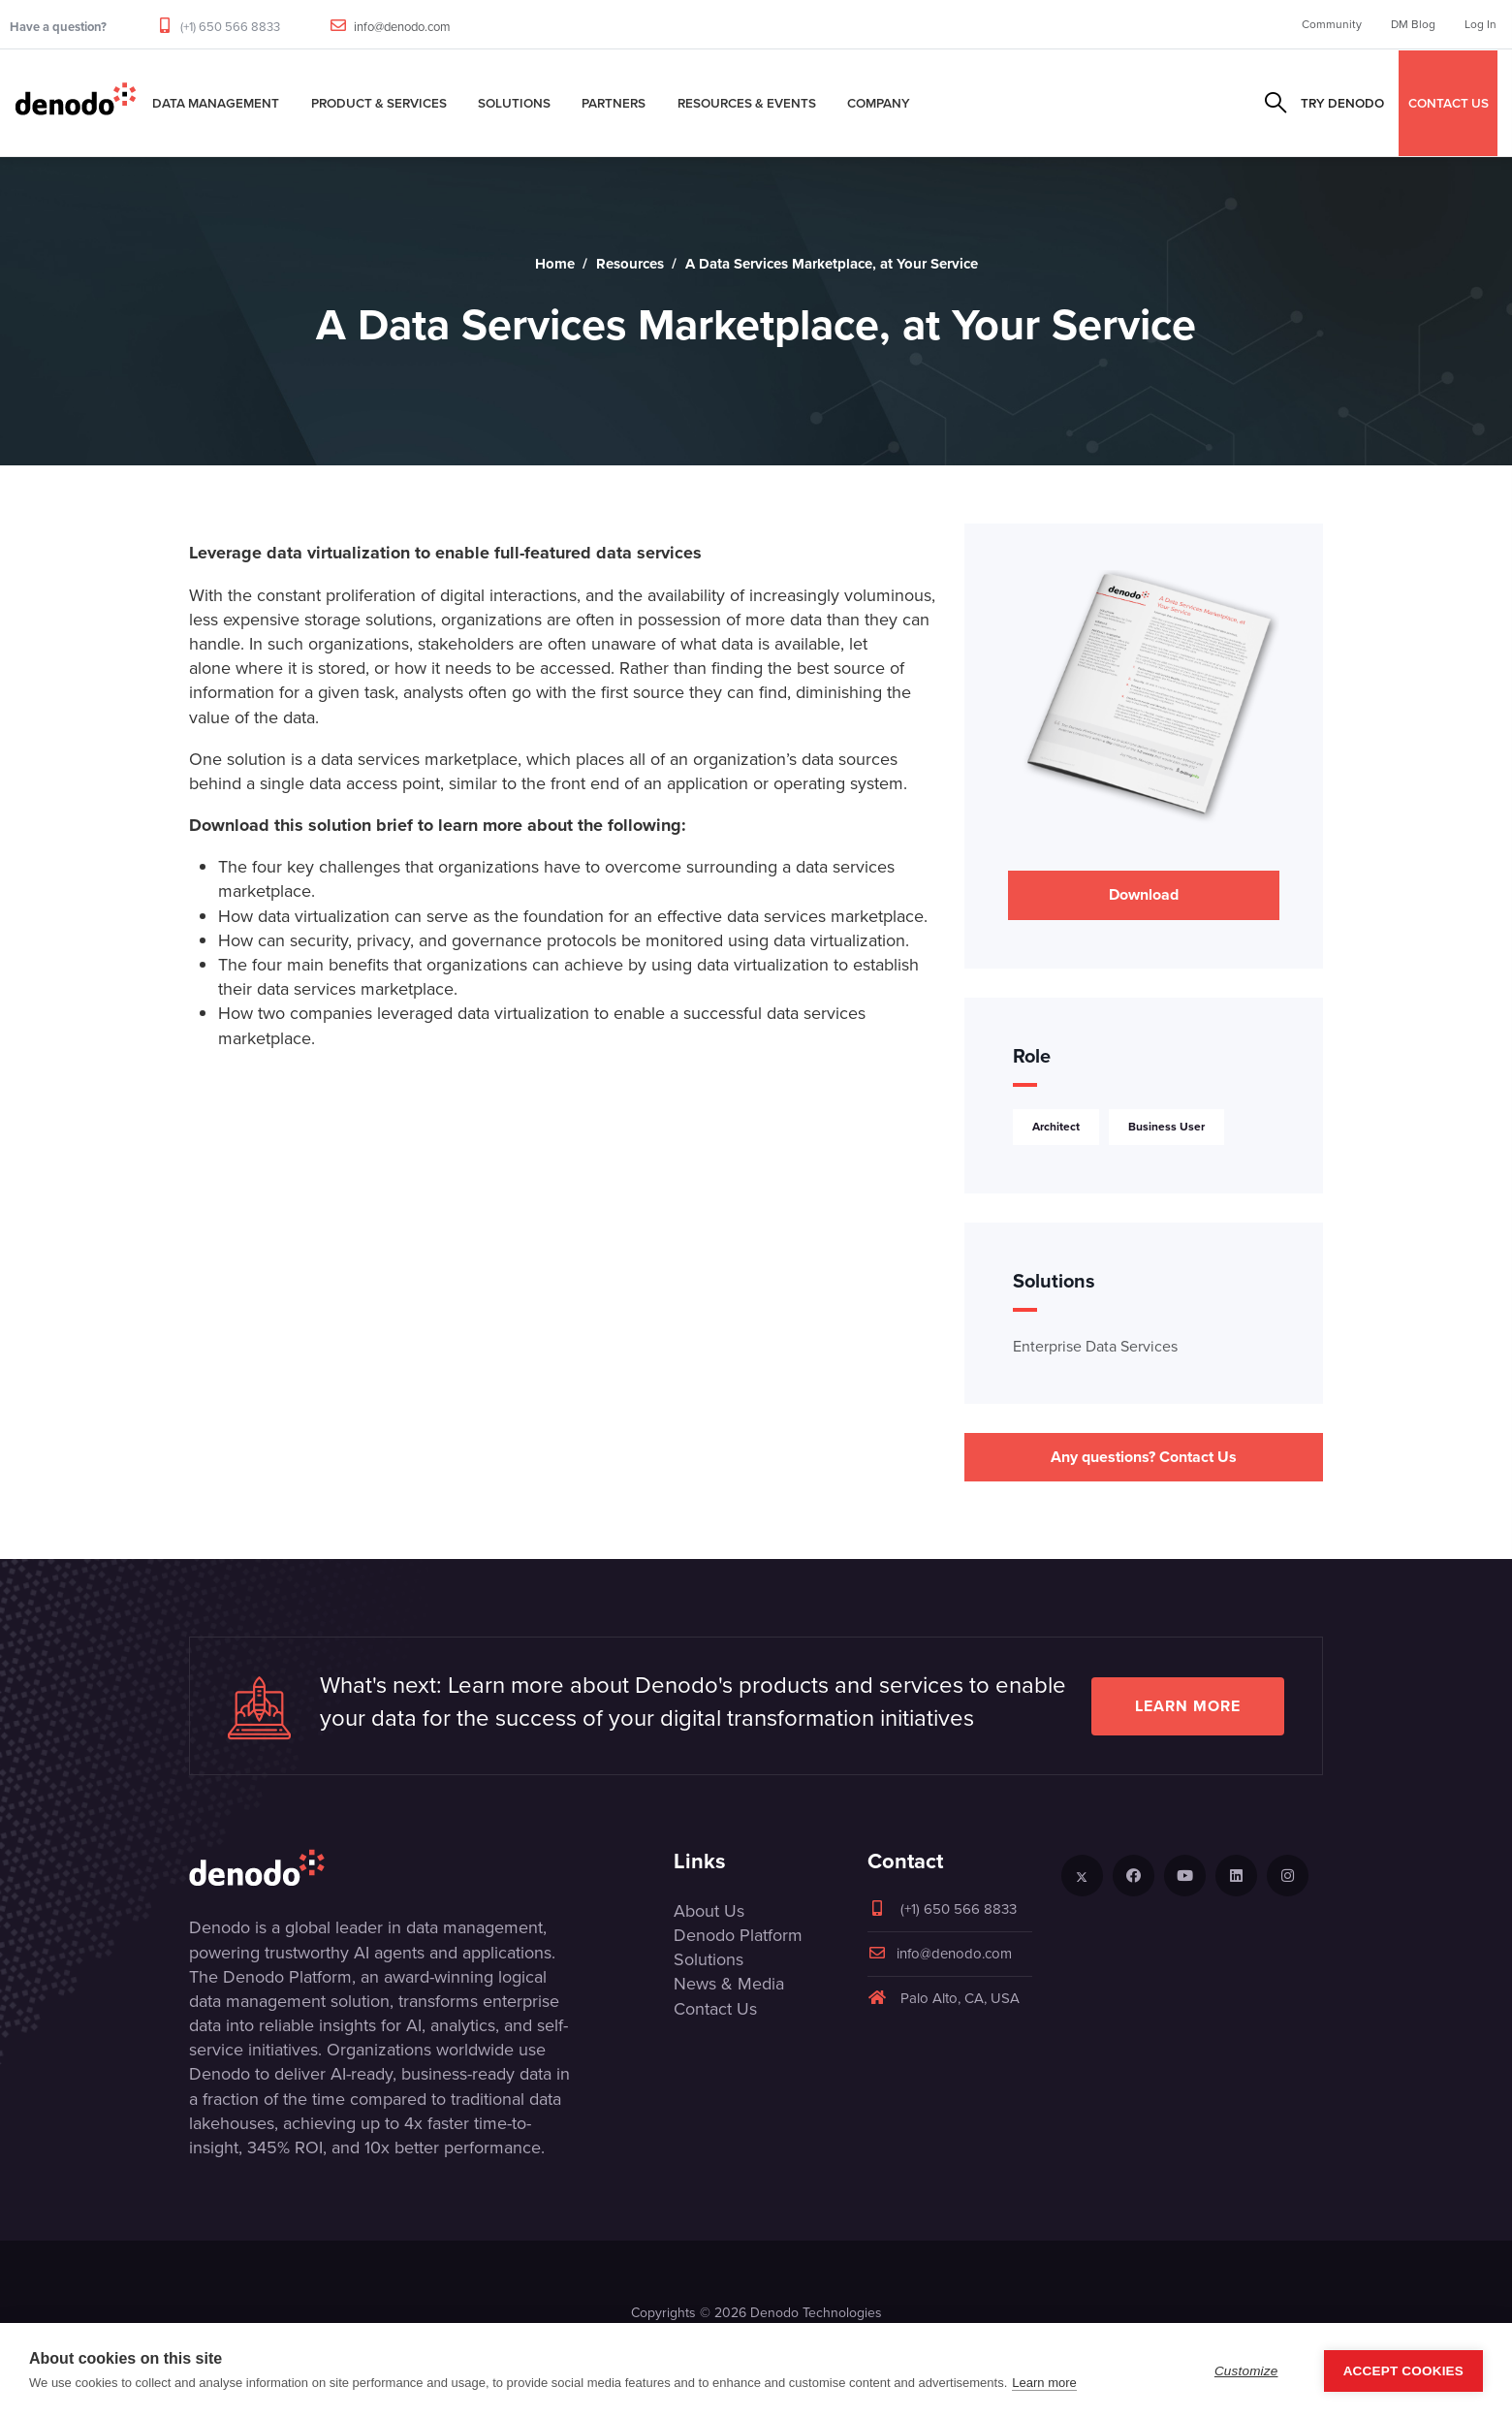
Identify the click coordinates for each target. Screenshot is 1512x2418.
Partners (614, 102)
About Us (709, 1911)
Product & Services (379, 102)
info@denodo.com (402, 26)
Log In (1480, 24)
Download (1144, 894)
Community (1332, 24)
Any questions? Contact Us (1144, 1457)
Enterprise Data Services (1095, 1346)
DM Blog (1413, 24)
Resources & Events (746, 102)
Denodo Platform (738, 1935)
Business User (1166, 1126)
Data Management (215, 102)
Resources (630, 263)
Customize (1246, 2371)
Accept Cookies (1403, 2371)
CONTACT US (1448, 102)
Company (878, 102)
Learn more (1188, 1706)
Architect (1056, 1126)
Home (555, 263)
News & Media (729, 1983)
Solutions (514, 102)
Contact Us (715, 2008)
